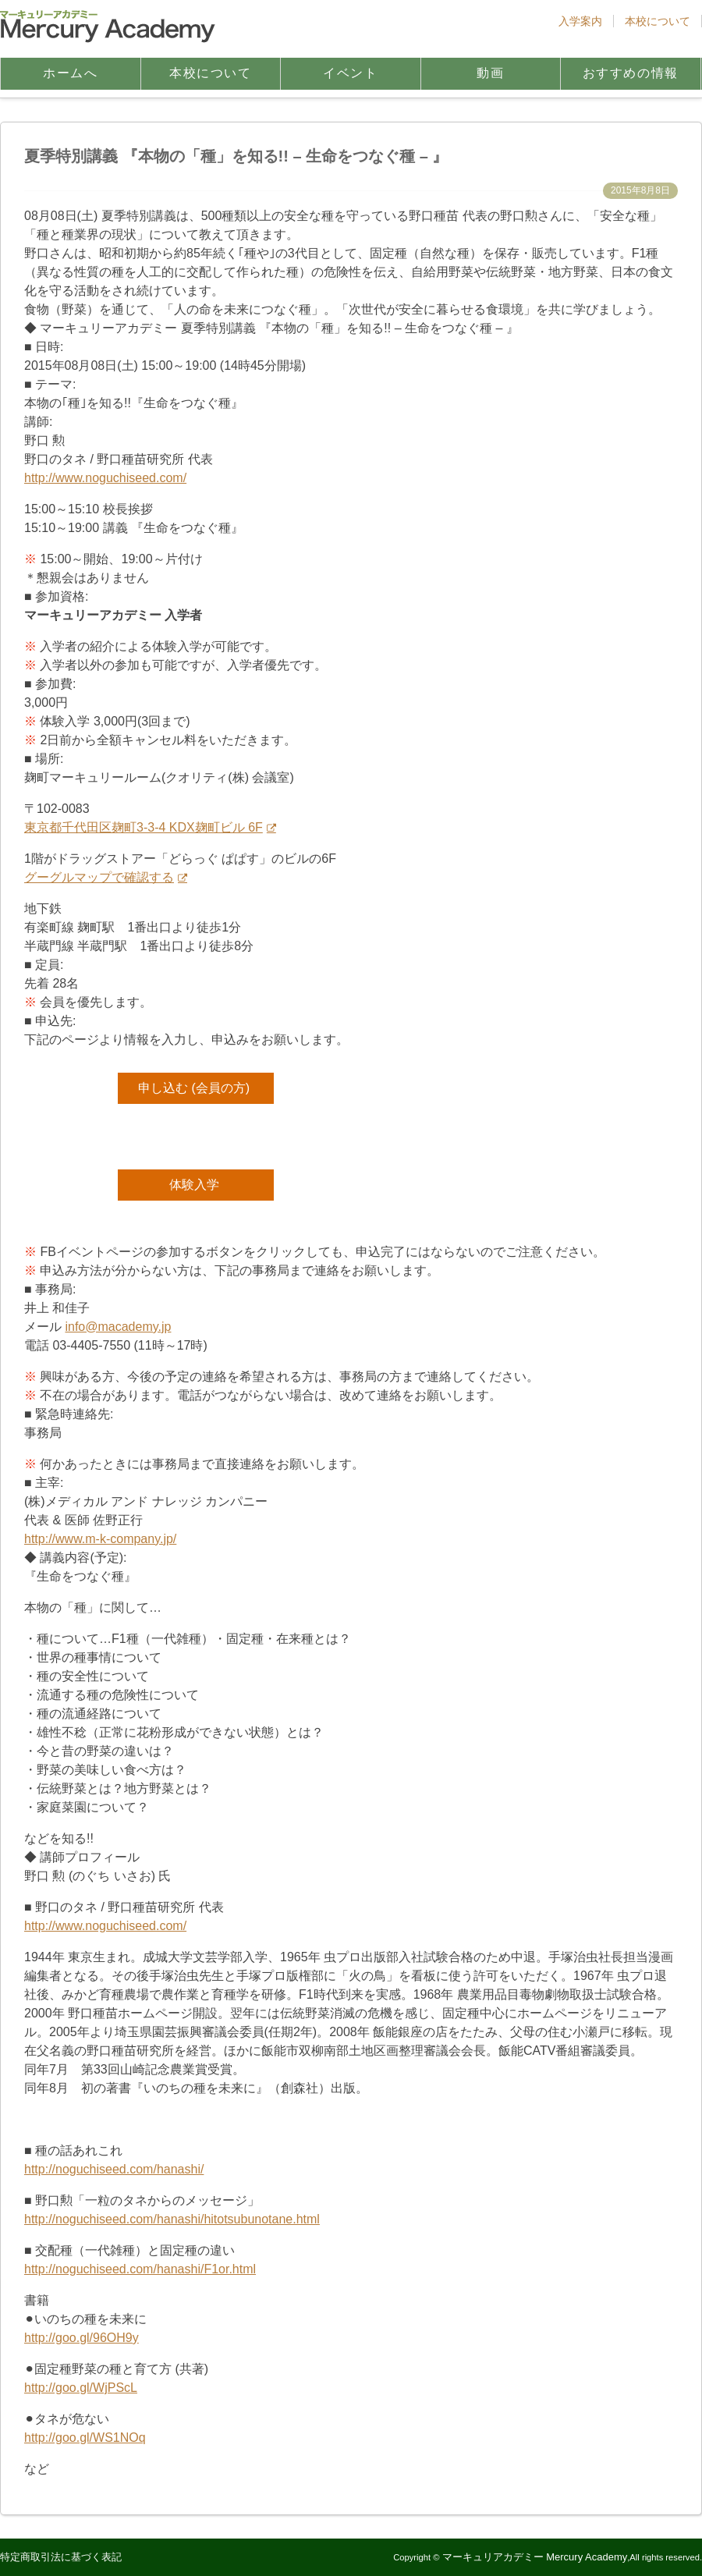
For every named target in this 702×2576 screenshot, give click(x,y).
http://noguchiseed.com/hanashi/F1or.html (140, 2269)
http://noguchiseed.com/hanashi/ (114, 2169)
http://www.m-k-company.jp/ (100, 1538)
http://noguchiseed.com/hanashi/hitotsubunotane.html (172, 2219)
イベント (350, 73)
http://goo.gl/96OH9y (81, 2337)
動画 (490, 73)
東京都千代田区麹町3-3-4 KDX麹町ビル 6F (143, 827)
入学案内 (580, 21)
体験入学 (194, 1184)
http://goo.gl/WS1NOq (85, 2437)
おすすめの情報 (631, 73)
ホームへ (70, 73)
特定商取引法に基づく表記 (61, 2557)
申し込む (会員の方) (194, 1088)
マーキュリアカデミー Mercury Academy (535, 2557)
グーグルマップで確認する (99, 877)
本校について (657, 21)
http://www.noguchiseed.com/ (105, 477)
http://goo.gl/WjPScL (80, 2387)
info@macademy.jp (118, 1326)
